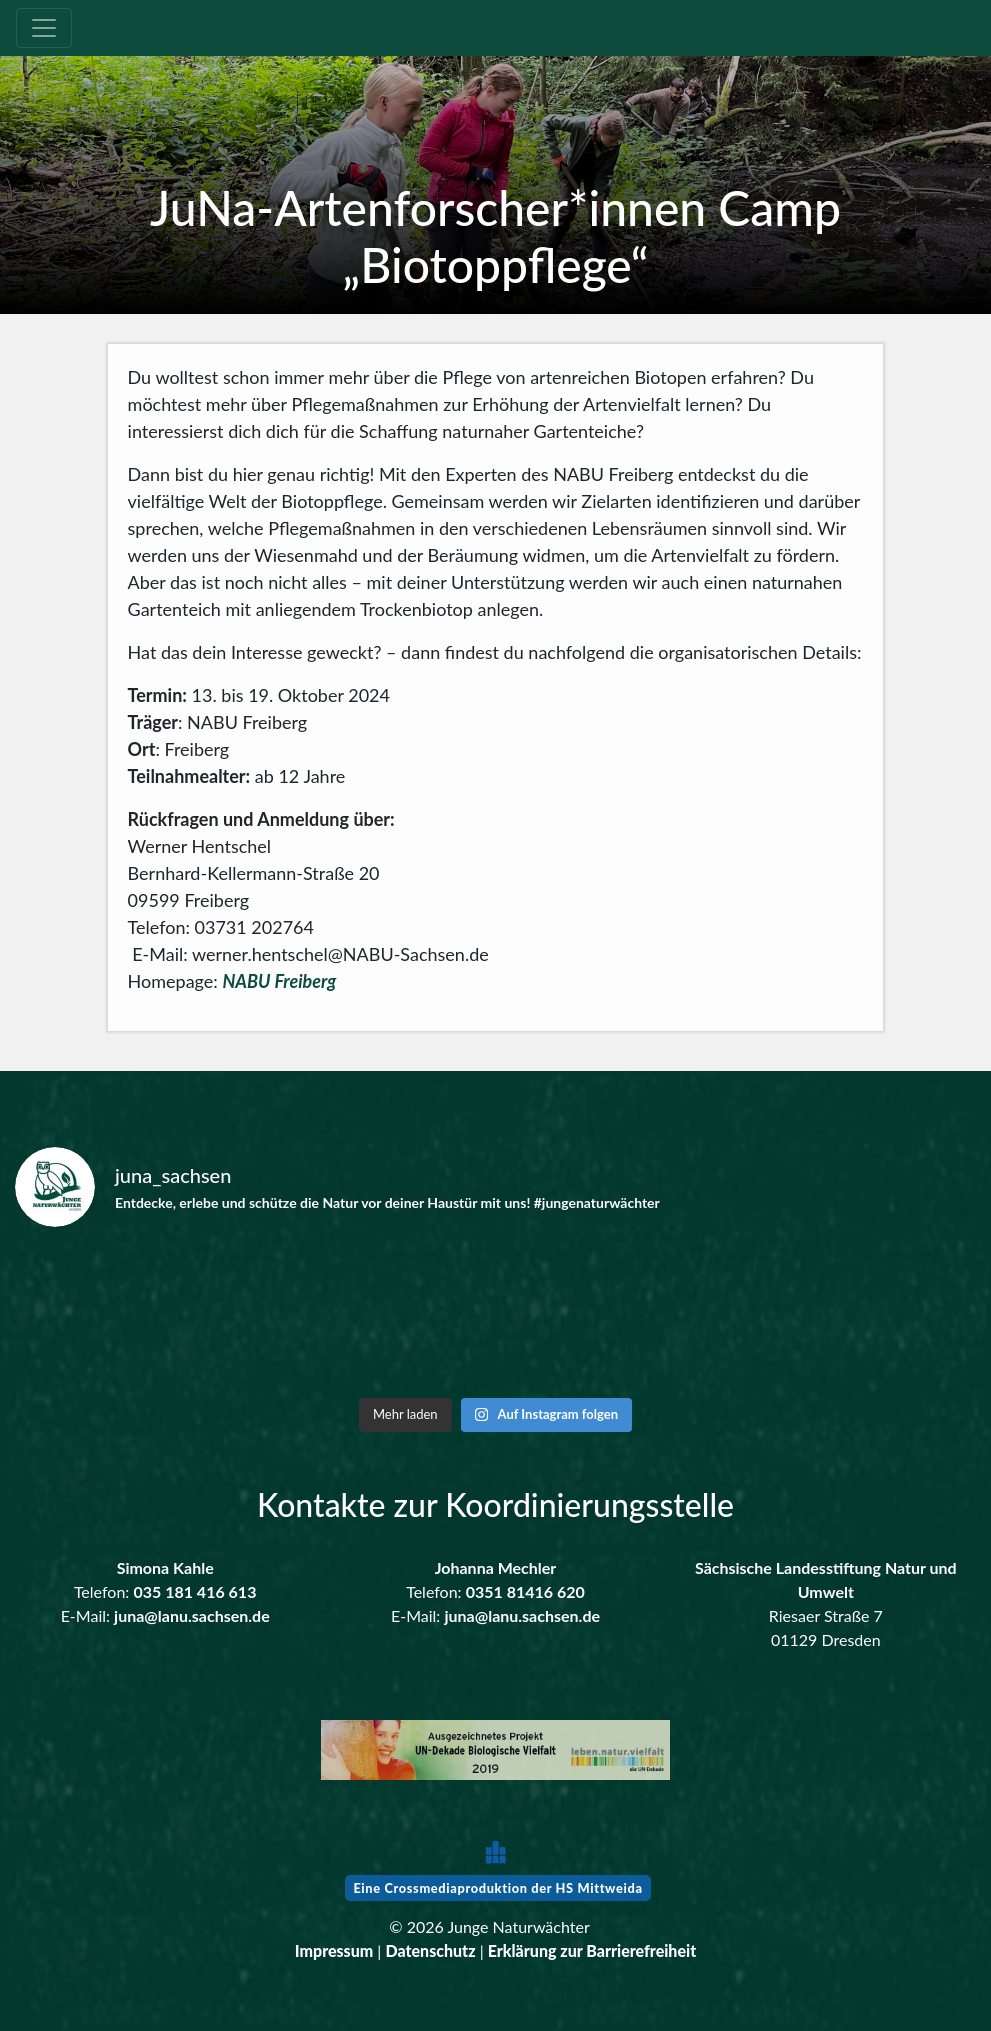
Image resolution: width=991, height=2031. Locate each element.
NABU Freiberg (279, 981)
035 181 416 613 (194, 1591)
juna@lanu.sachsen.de (192, 1615)
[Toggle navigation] (44, 28)
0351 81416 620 (525, 1591)
